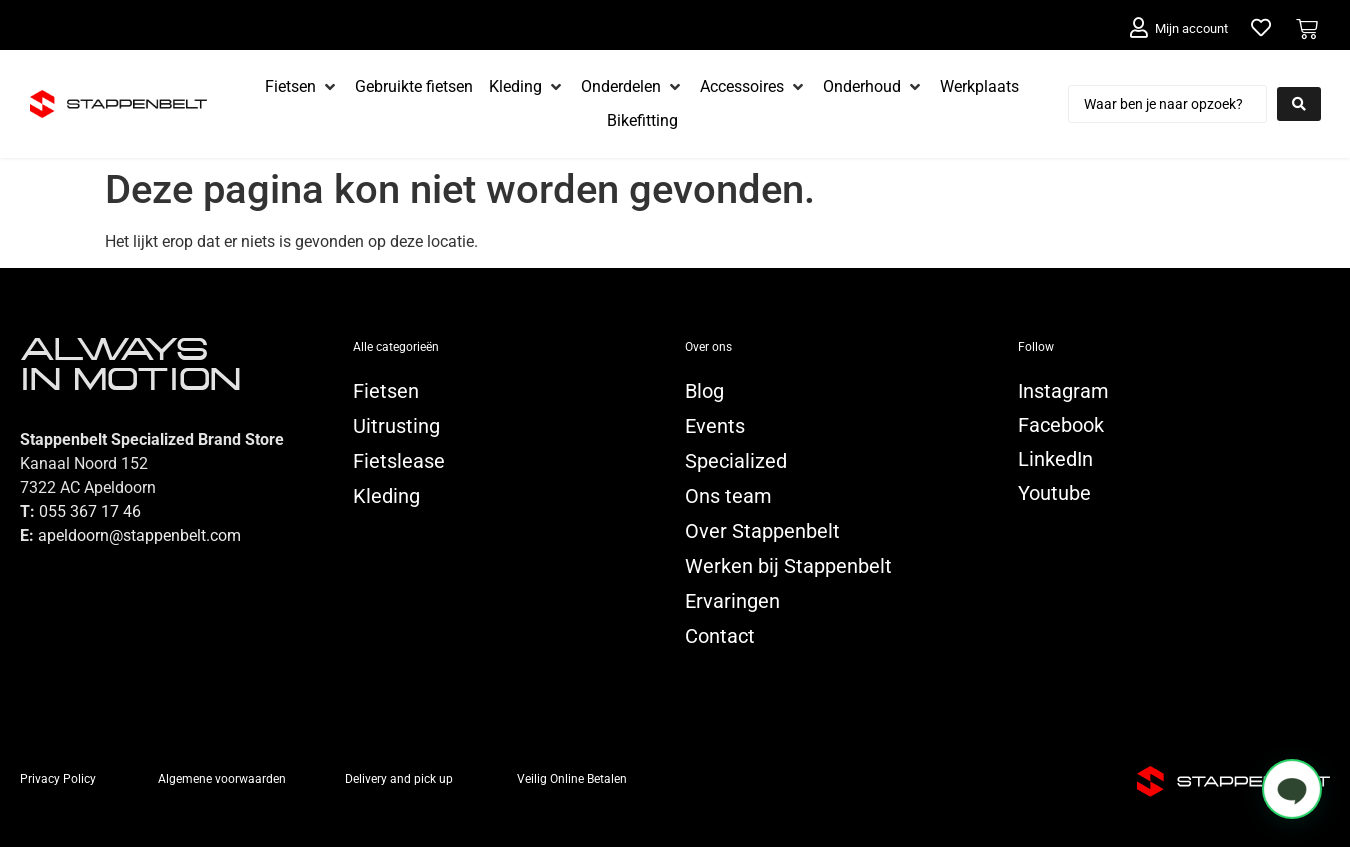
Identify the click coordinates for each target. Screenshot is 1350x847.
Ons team (728, 496)
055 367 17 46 (90, 511)
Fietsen (386, 391)
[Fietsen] (302, 87)
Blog (704, 391)
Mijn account (1191, 28)
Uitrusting (396, 426)
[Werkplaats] (979, 87)
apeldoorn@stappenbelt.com (139, 535)
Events (715, 426)
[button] (1292, 789)
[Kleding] (527, 87)
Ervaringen (732, 601)
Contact (720, 636)
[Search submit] (1299, 104)
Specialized (736, 461)
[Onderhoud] (873, 87)
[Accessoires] (753, 87)
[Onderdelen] (632, 87)
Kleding (386, 496)
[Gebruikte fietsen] (414, 87)
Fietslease (399, 461)
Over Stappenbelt (762, 531)
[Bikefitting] (642, 121)
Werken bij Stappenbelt (788, 566)
